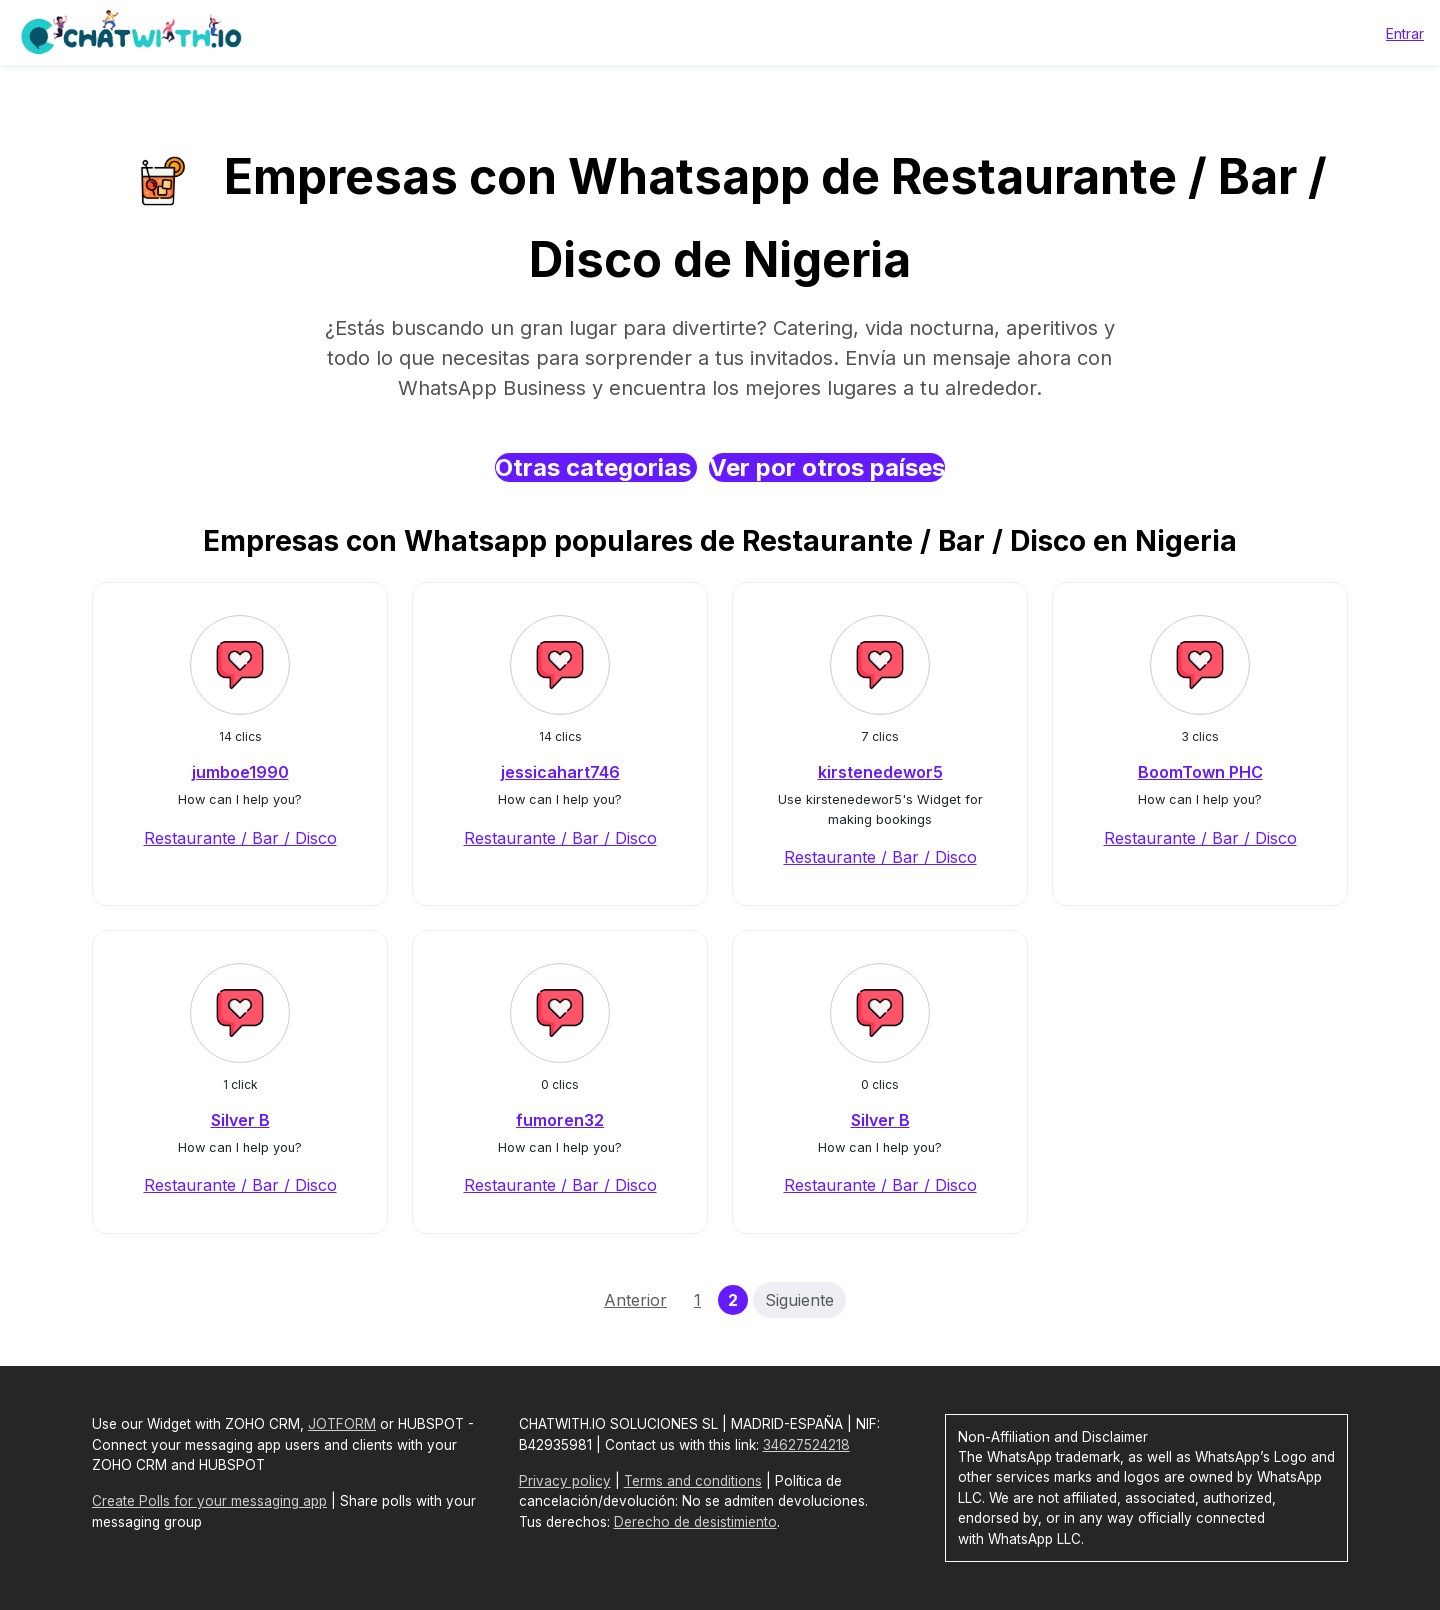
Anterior (635, 1300)
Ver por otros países (827, 467)
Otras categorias (596, 467)
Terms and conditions (693, 1481)
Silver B (240, 1120)
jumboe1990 (240, 772)
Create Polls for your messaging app (209, 1501)
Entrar (1405, 33)
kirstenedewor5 (880, 772)
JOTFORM (342, 1424)
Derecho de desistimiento (695, 1522)
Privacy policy (565, 1481)
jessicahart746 (560, 772)
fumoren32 (560, 1120)
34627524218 (806, 1445)
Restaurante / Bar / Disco (240, 838)
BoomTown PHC (1200, 772)
